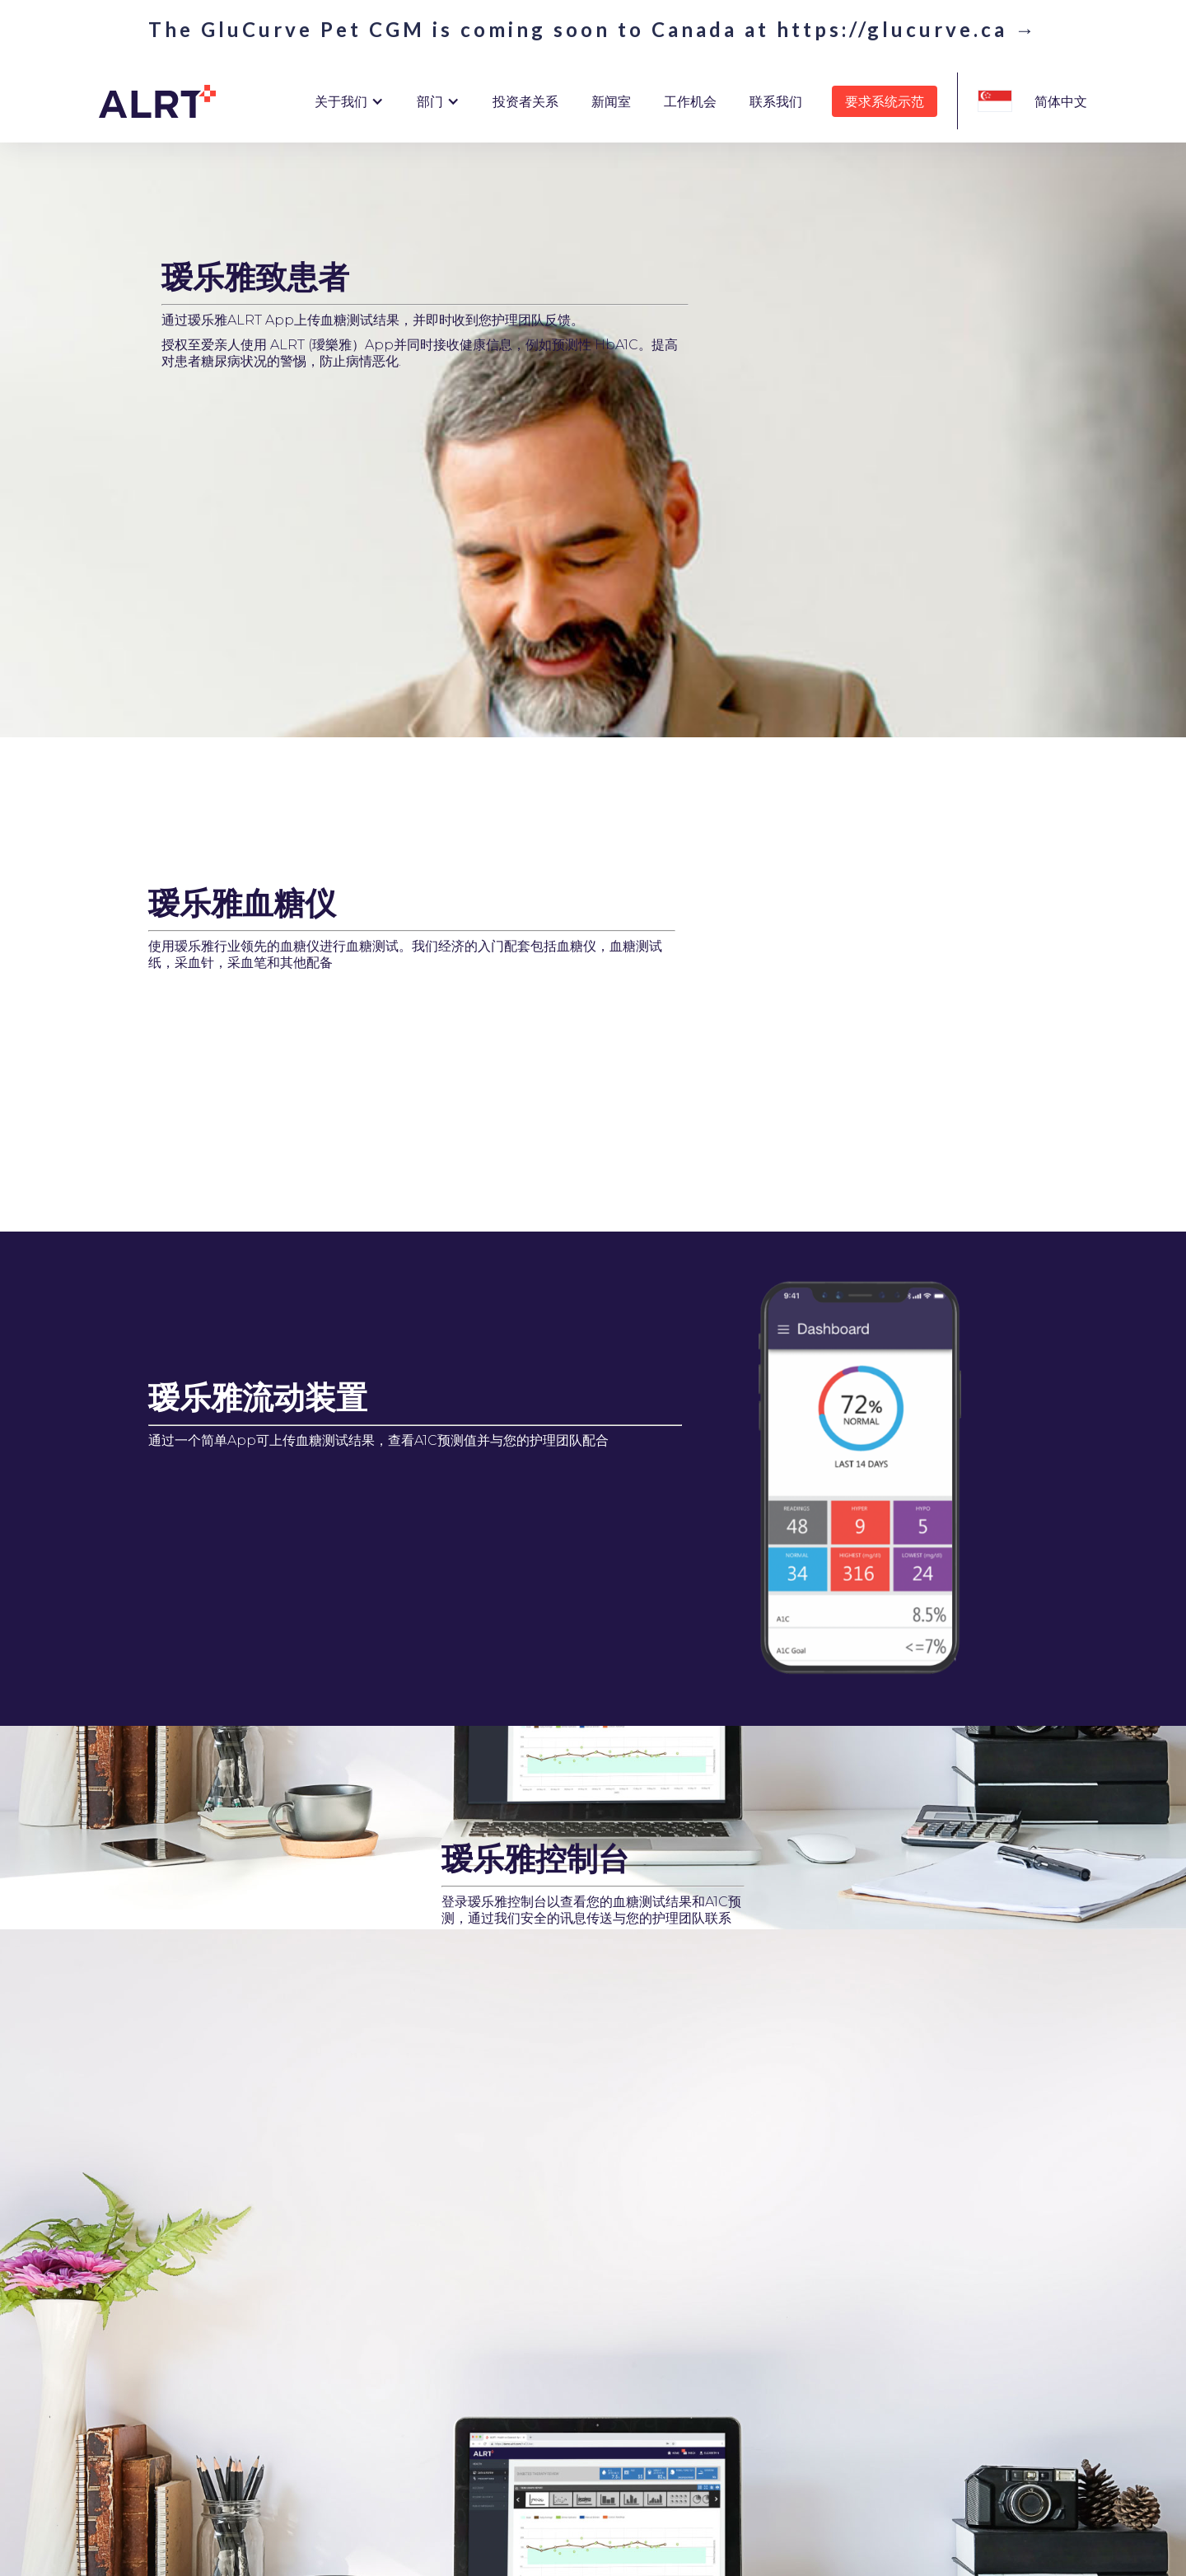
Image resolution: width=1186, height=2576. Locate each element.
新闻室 (611, 101)
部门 (430, 101)
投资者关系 (525, 101)
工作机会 (690, 101)
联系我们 (775, 101)
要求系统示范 (884, 101)
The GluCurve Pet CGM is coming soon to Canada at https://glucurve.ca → (593, 30)
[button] (349, 101)
